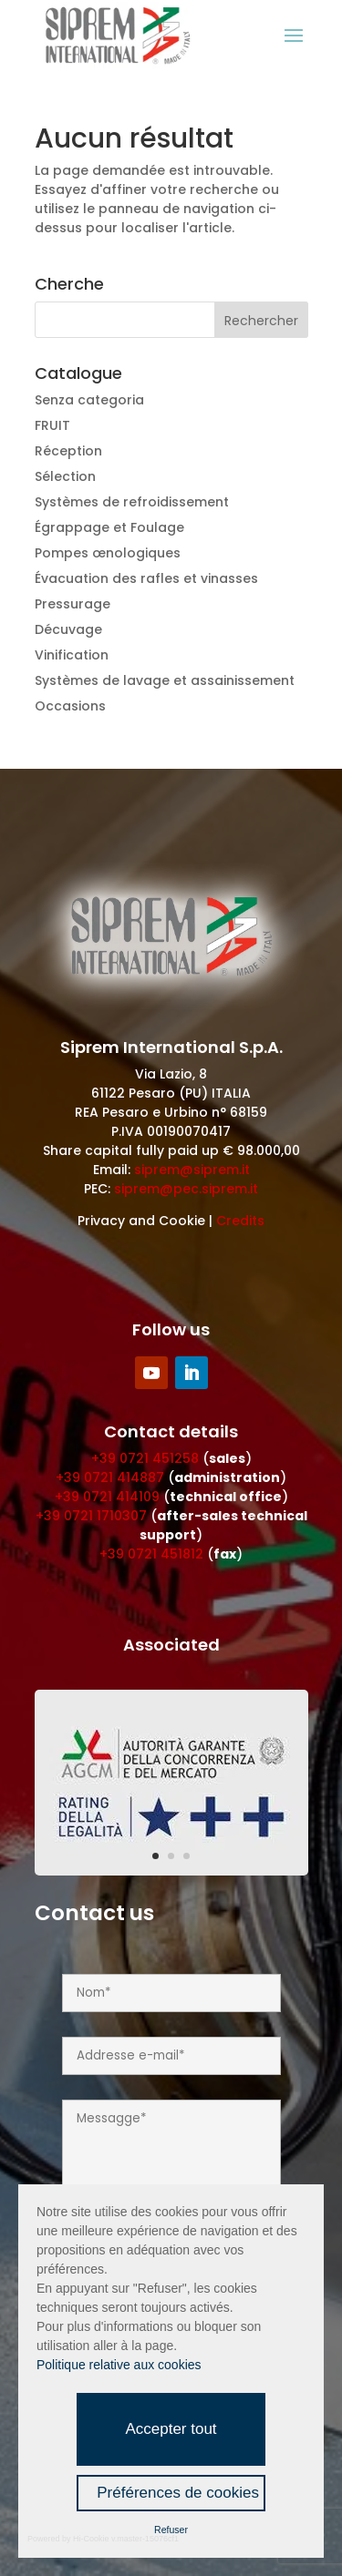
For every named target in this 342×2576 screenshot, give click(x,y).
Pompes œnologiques (108, 553)
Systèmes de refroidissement (132, 502)
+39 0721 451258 (145, 1458)
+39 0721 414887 (110, 1477)
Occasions (70, 706)
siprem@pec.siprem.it (186, 1189)
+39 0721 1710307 (91, 1516)
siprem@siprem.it (192, 1169)
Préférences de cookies (178, 2492)
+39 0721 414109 (107, 1496)
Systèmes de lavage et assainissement (165, 680)
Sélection (65, 476)
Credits (240, 1220)
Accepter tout (170, 2429)
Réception (68, 451)
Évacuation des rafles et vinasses (146, 578)
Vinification (72, 655)
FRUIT (52, 425)
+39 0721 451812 (151, 1554)
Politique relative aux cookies (119, 2364)
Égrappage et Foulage (109, 527)
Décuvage (68, 629)
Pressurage (72, 604)
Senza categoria (89, 400)
